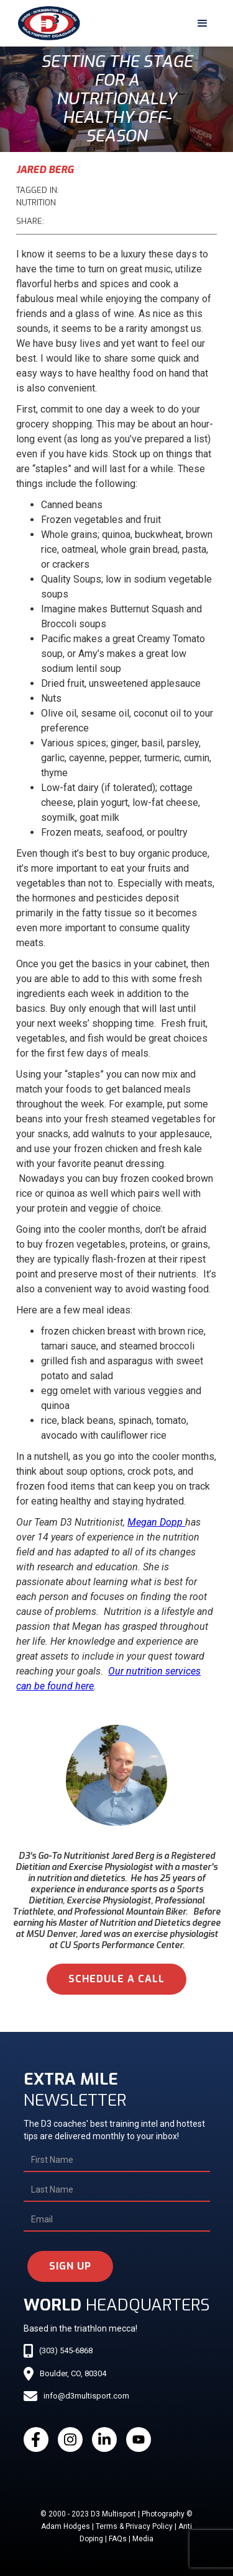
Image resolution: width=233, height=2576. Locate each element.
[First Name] (117, 2160)
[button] (202, 23)
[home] (46, 23)
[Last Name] (117, 2190)
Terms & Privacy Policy (134, 2526)
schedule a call (116, 1978)
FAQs (118, 2538)
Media (142, 2538)
